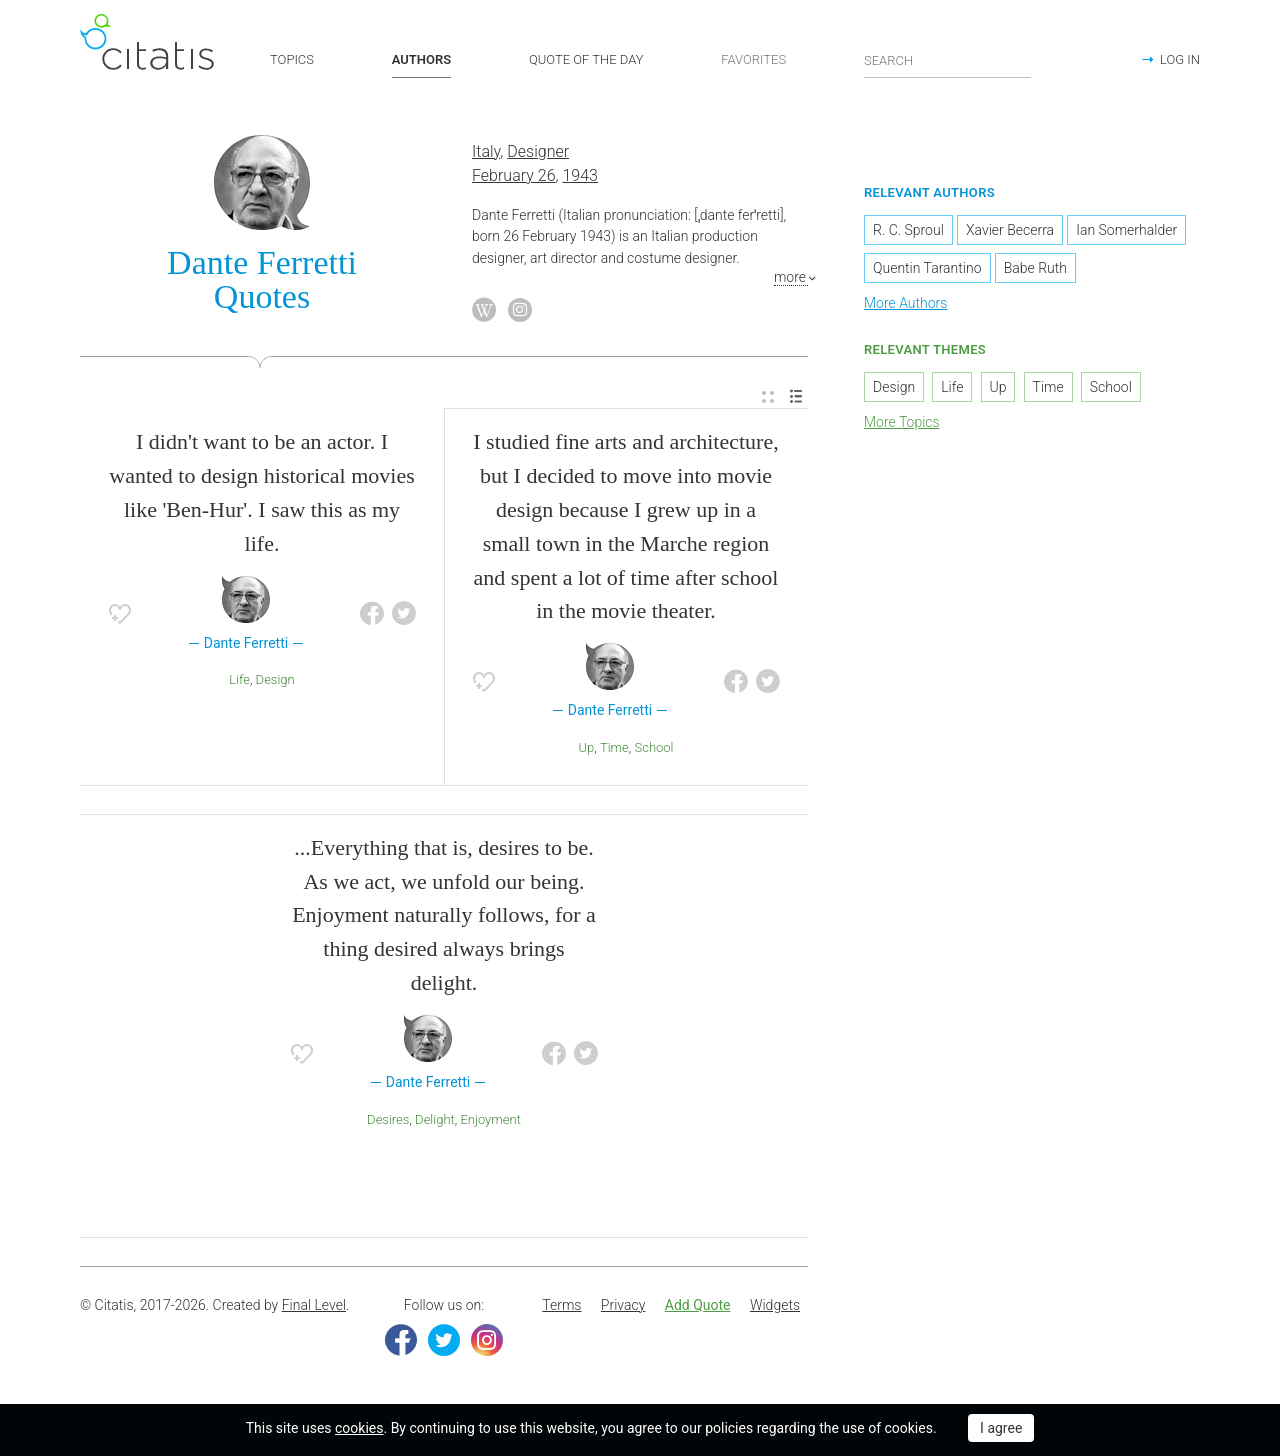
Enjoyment (490, 1119)
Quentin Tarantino (927, 268)
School (654, 747)
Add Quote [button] (698, 1305)
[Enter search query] (948, 60)
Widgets (775, 1305)
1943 (580, 175)
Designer (538, 151)
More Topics (902, 422)
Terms (561, 1305)
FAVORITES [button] (753, 59)
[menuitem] (768, 397)
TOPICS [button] (292, 59)
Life (239, 679)
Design (275, 679)
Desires (388, 1119)
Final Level (314, 1305)
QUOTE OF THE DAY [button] (586, 59)
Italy (486, 151)
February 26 (514, 175)
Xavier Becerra (1010, 230)
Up (586, 747)
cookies (359, 1428)
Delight (435, 1119)
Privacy (623, 1305)
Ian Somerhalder (1126, 230)
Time (614, 747)
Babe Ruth (1035, 268)
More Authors (905, 303)
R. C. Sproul (908, 230)
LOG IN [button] (1180, 59)
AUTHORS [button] (421, 59)
